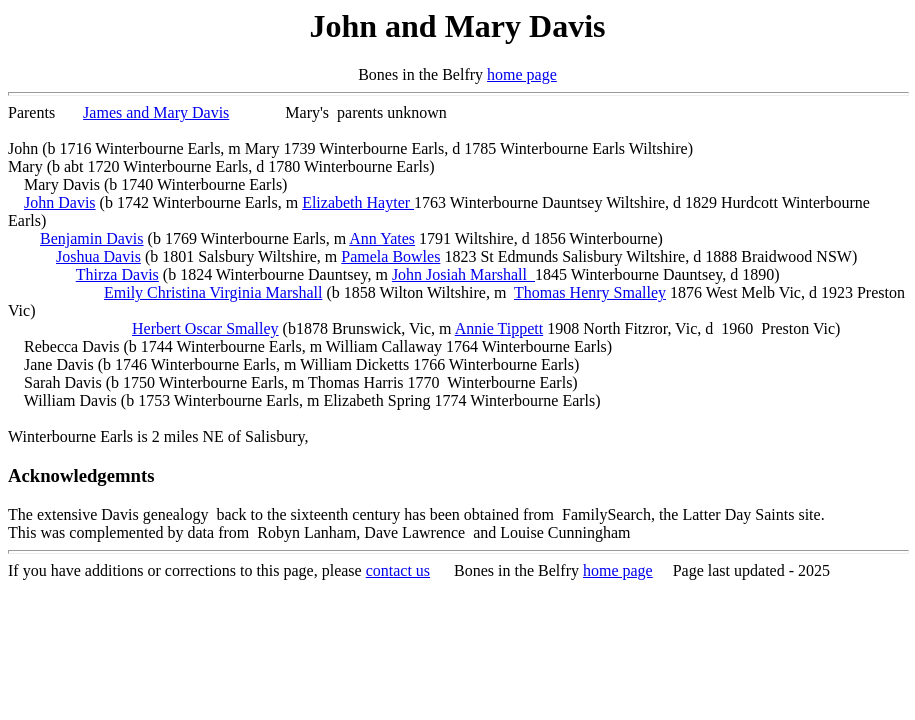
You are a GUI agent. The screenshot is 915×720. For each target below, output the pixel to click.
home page (522, 74)
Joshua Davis (98, 256)
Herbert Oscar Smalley (205, 328)
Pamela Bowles (390, 256)
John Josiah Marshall (463, 274)
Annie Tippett (499, 328)
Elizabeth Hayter (358, 202)
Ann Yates (382, 238)
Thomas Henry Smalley (590, 292)
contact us (398, 570)
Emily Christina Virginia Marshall (213, 292)
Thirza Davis (117, 274)
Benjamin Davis (92, 238)
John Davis (60, 202)
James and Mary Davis (156, 112)
